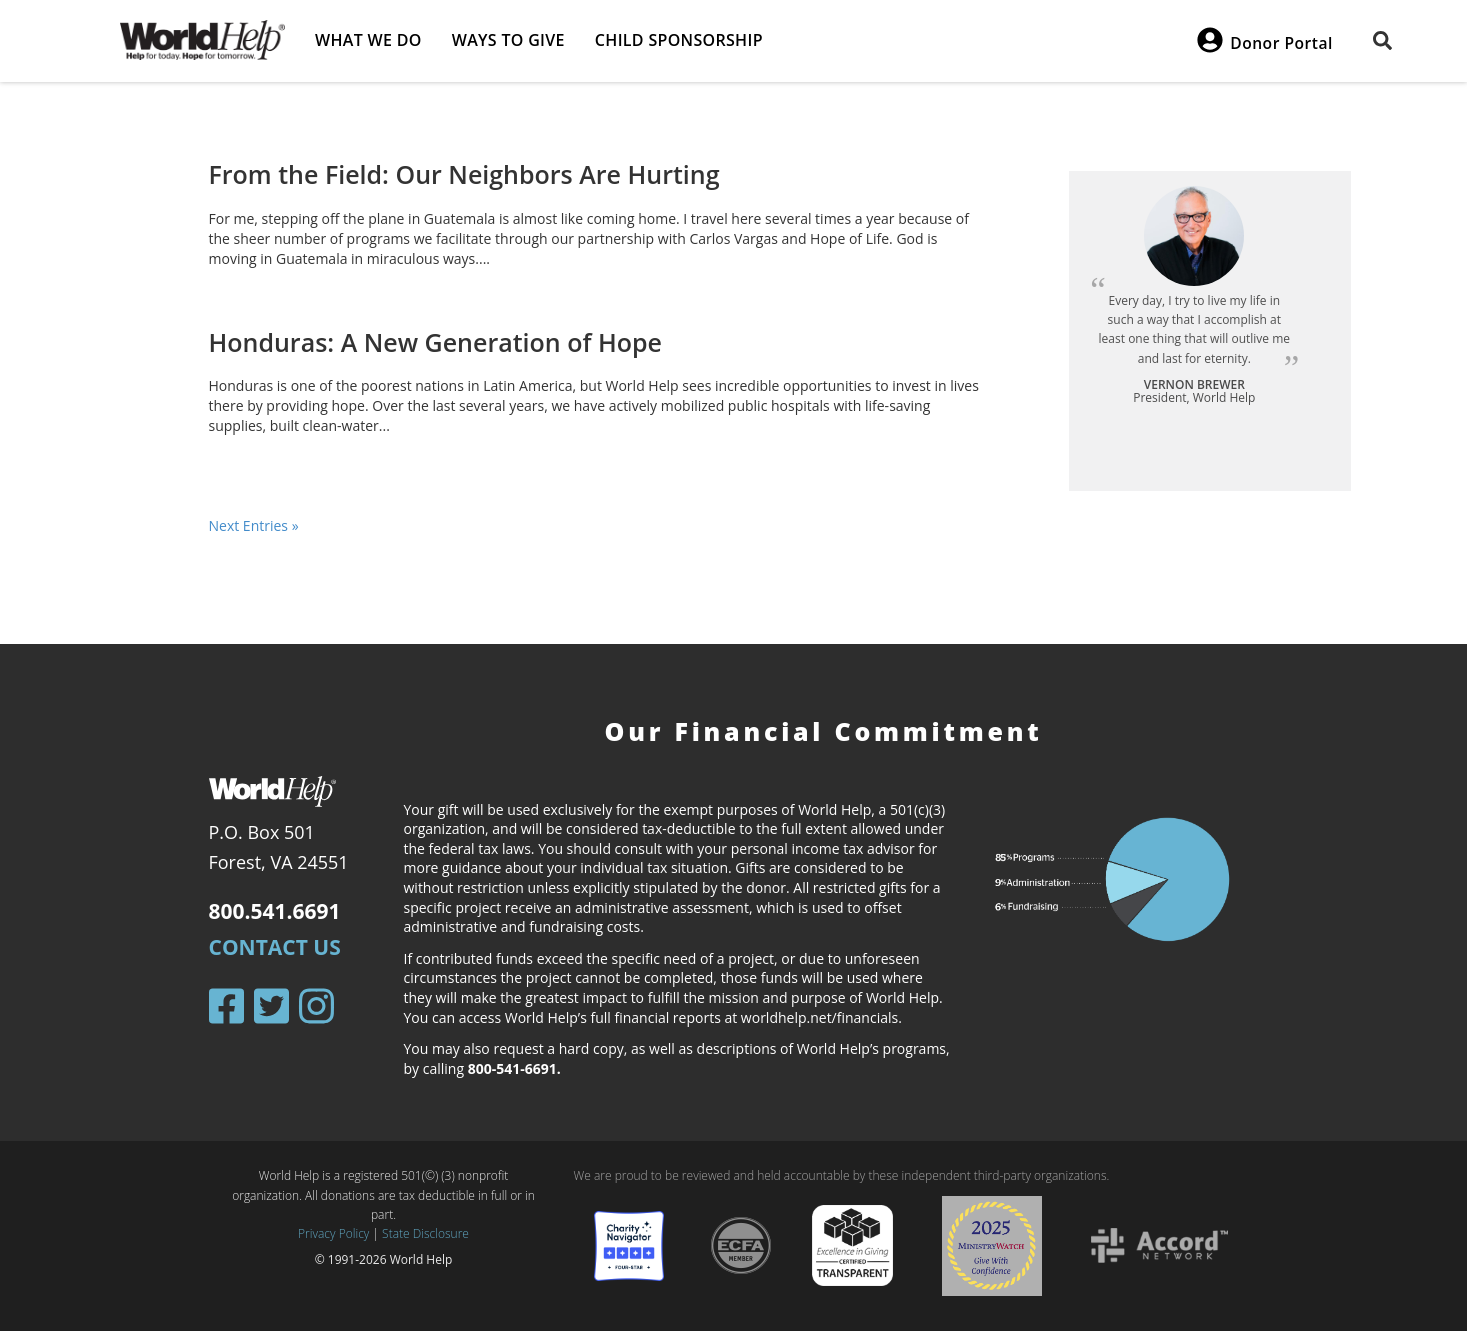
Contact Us (275, 947)
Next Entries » (254, 525)
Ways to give (508, 40)
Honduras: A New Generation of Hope (436, 342)
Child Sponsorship (679, 40)
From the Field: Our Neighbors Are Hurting (464, 174)
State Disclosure (425, 1233)
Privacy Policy (333, 1233)
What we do (368, 40)
